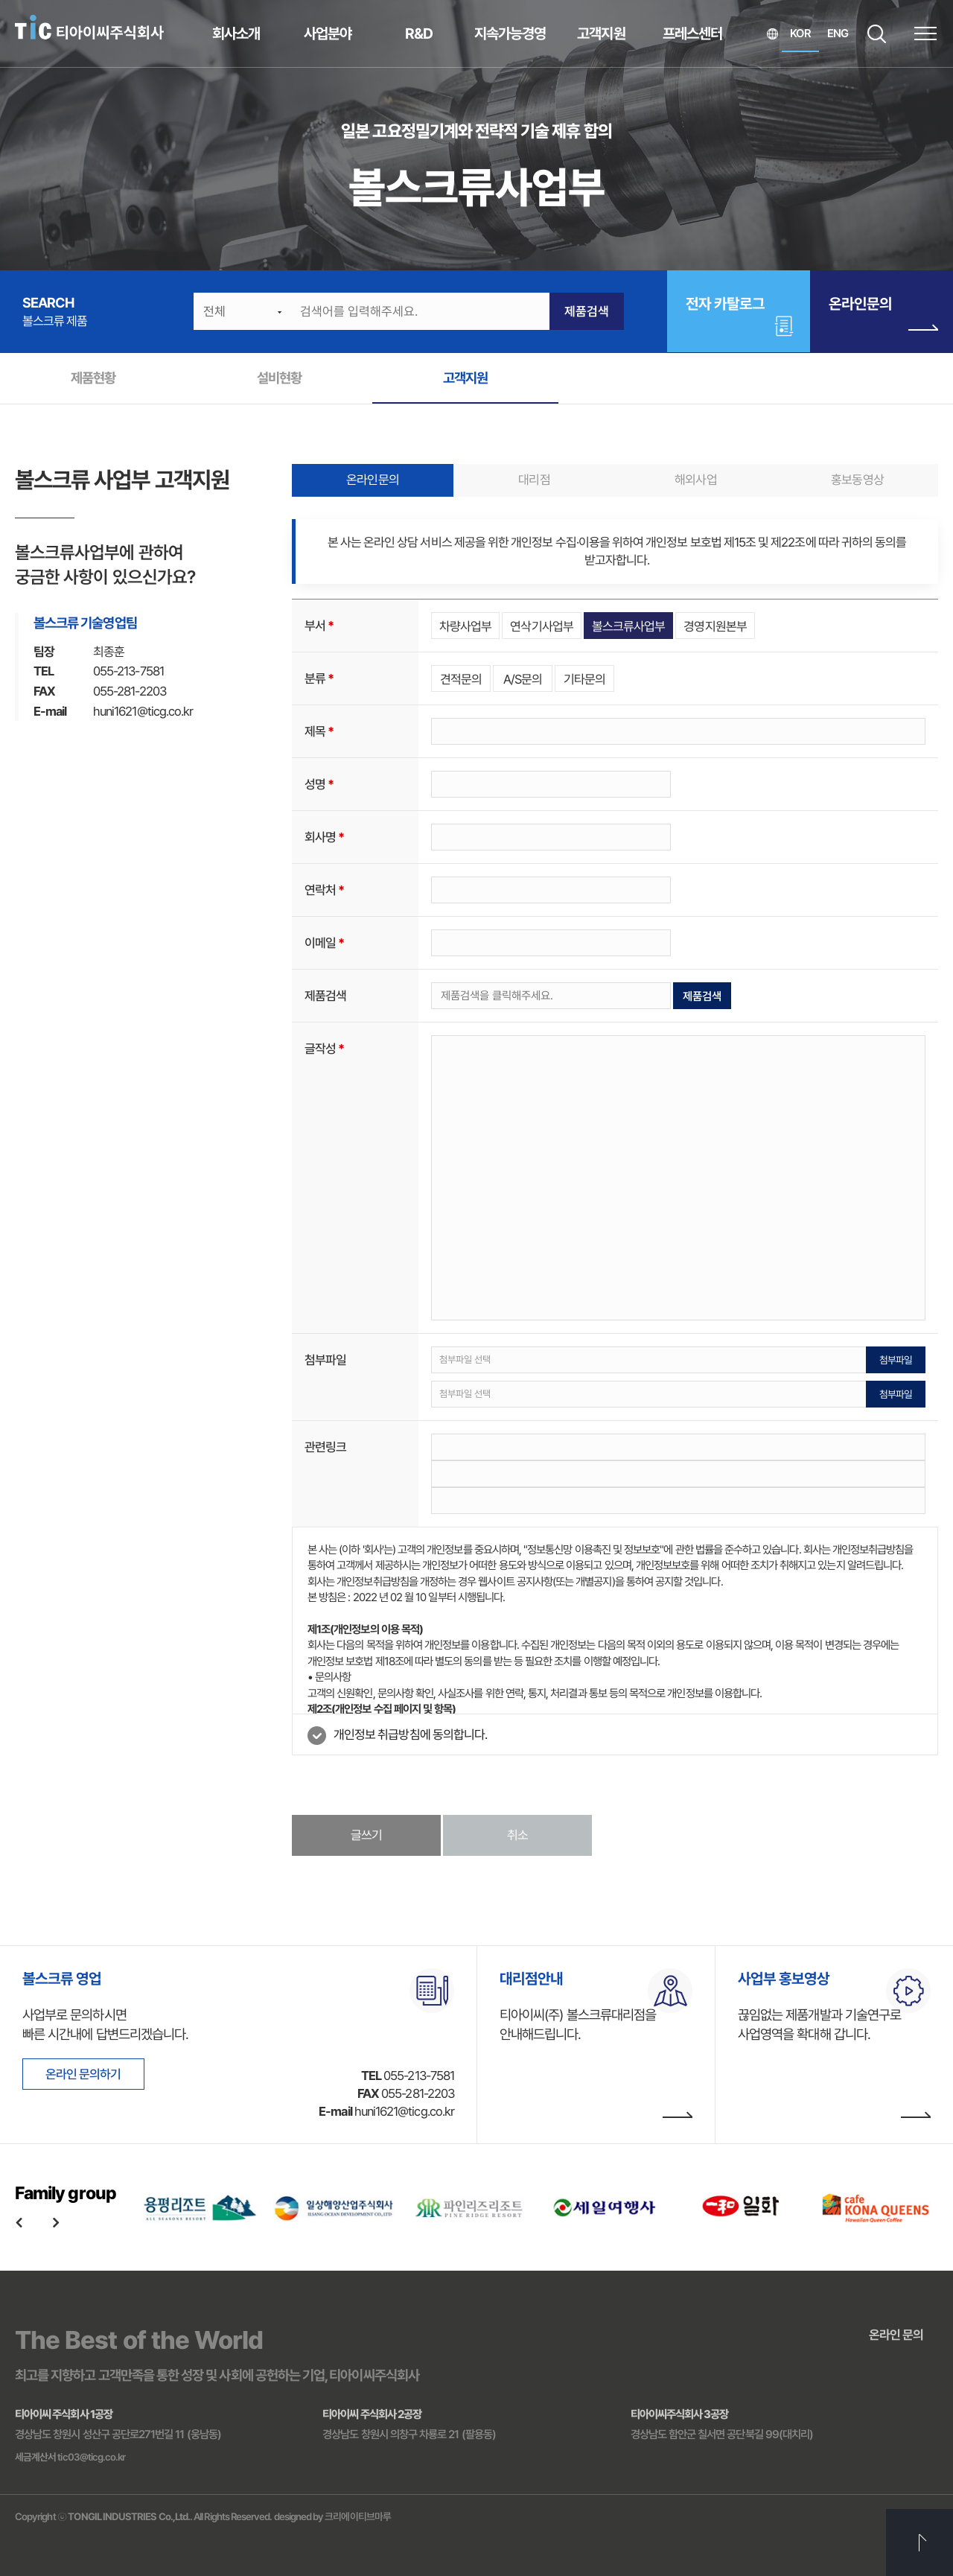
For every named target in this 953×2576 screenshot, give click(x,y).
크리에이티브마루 (358, 2516)
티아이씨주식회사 (89, 28)
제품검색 (586, 311)
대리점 (533, 479)
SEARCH (876, 33)
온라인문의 (883, 316)
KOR (800, 33)
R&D (419, 33)
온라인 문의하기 (83, 2074)
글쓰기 (366, 1835)
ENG (837, 33)
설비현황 (279, 377)
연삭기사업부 (541, 626)
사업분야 (327, 33)
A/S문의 (522, 679)
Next (56, 2222)
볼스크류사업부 (628, 626)
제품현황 (93, 377)
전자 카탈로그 (725, 304)
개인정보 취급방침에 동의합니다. (410, 1734)
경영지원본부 (714, 626)
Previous (18, 2222)
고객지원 (601, 33)
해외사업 (695, 479)
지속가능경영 (510, 33)
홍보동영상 (857, 479)
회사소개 (236, 33)
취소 (517, 1835)
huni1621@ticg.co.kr (143, 711)
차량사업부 (465, 626)
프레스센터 (692, 33)
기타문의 (584, 679)
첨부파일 (895, 1360)
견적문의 (461, 679)
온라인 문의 (896, 2334)
